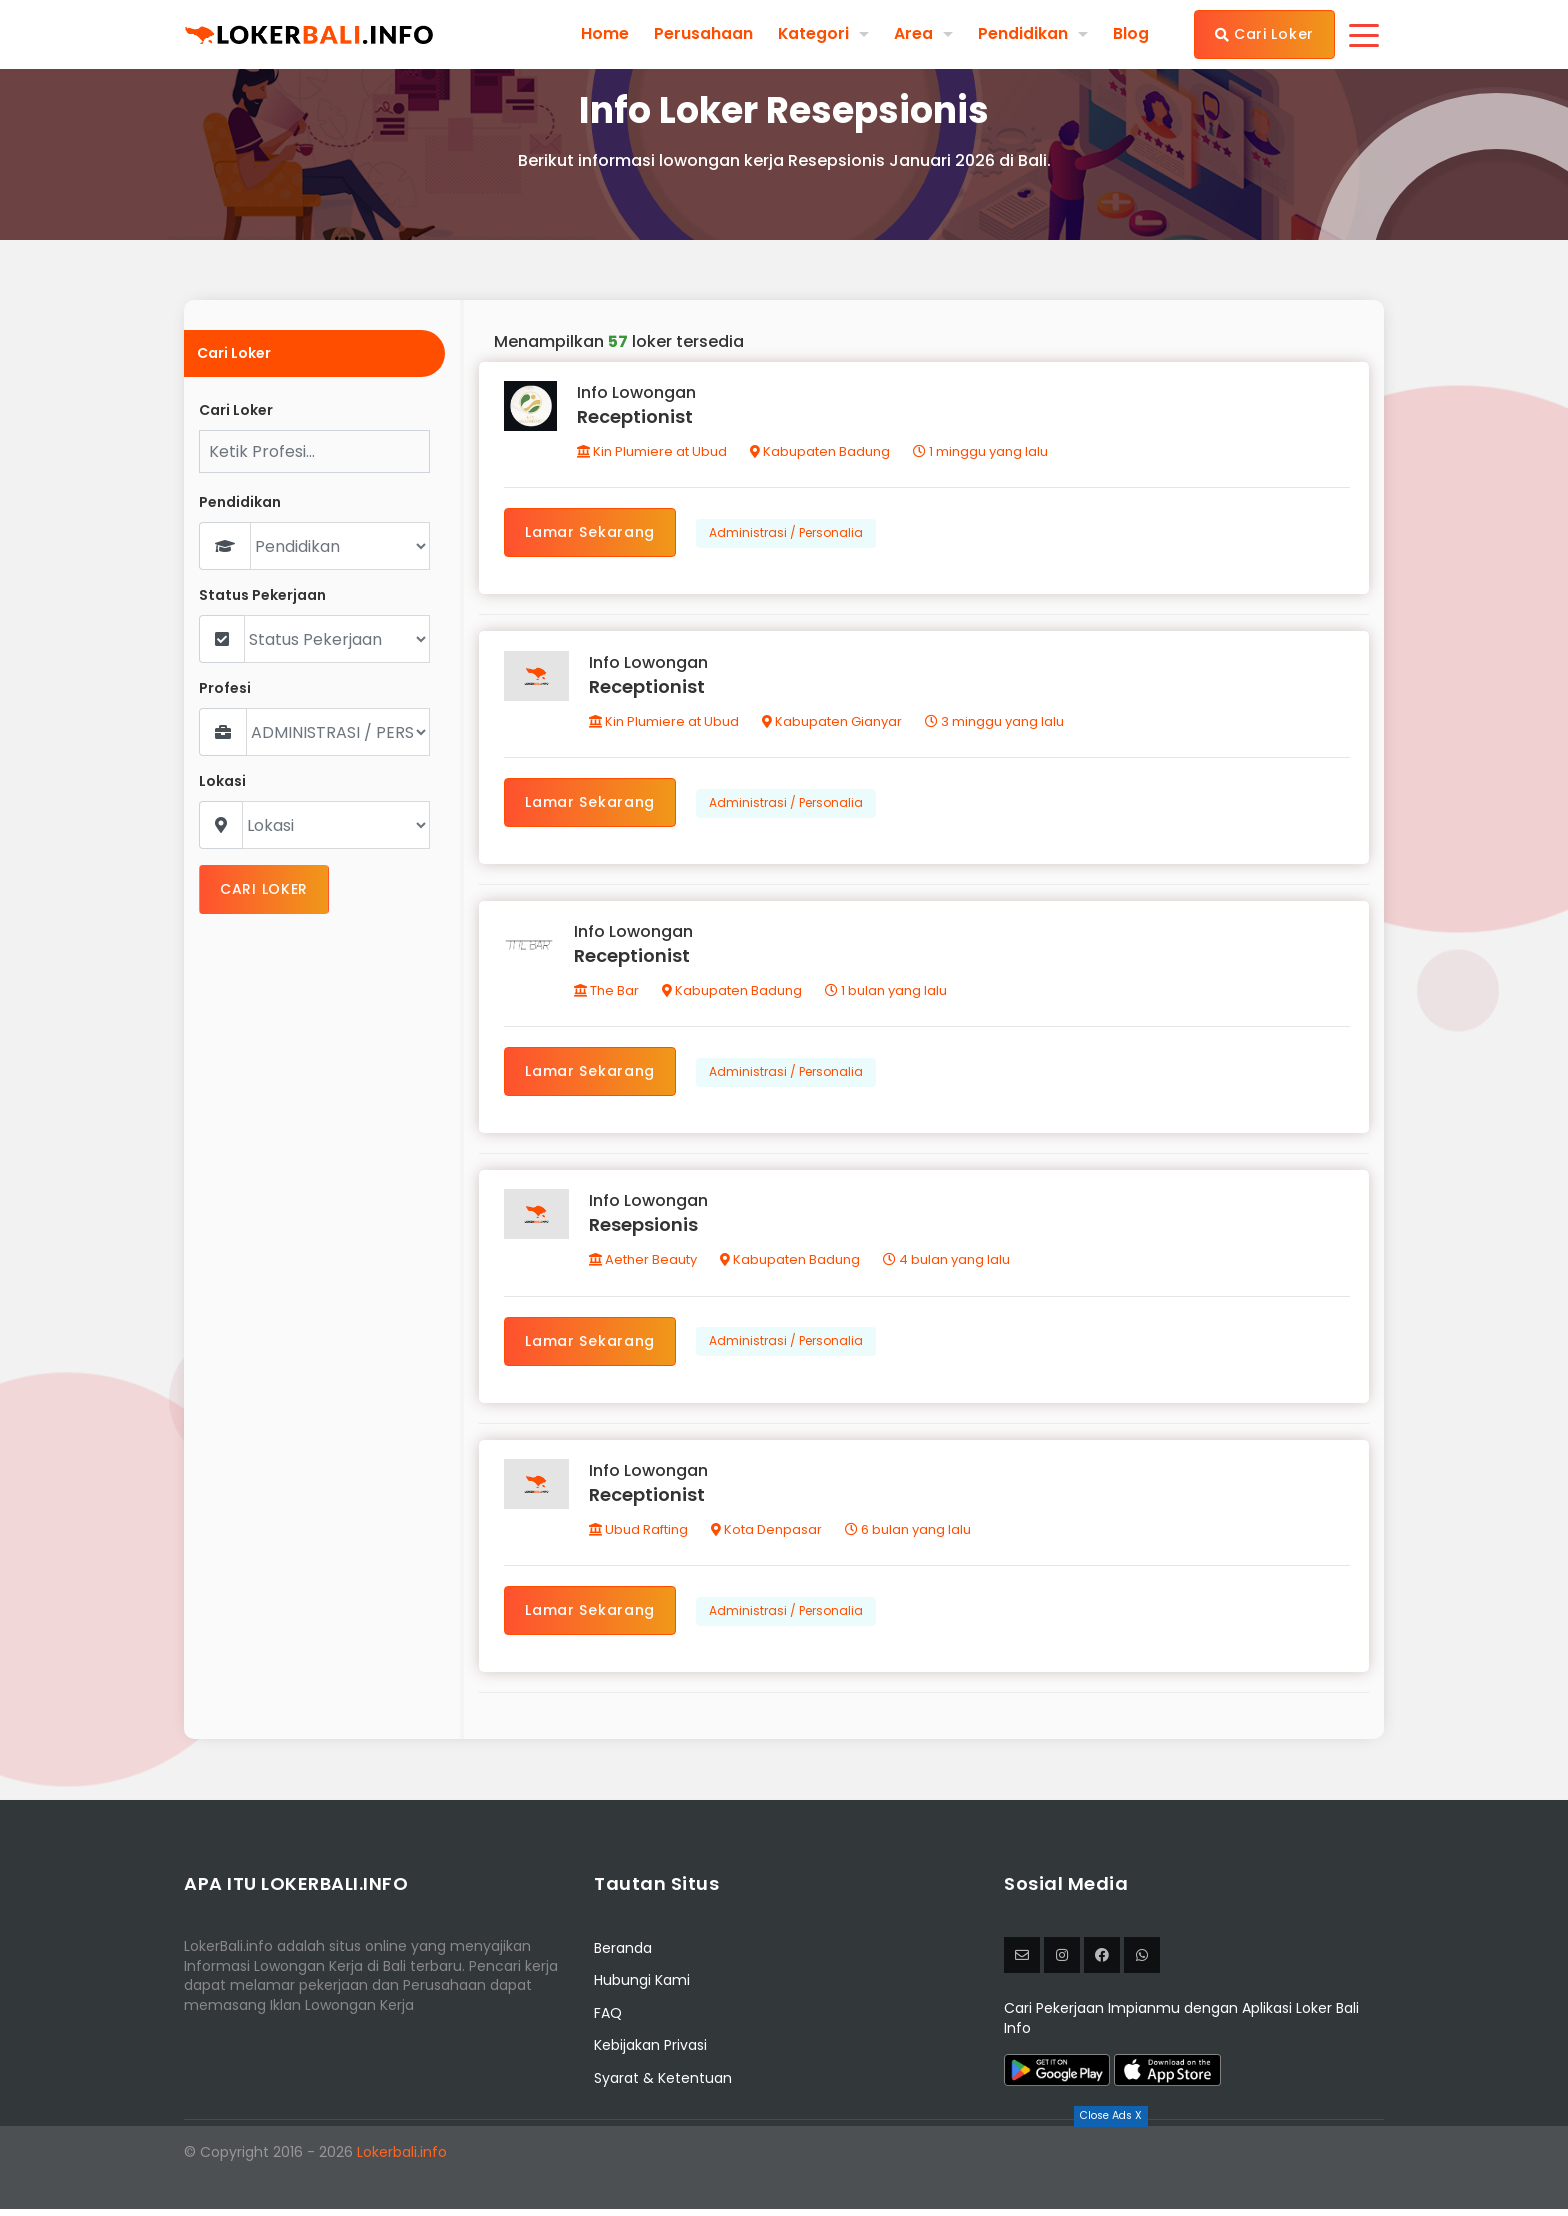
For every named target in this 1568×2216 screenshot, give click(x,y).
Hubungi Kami (642, 1988)
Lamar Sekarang (591, 533)
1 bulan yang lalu (887, 994)
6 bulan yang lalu (909, 1536)
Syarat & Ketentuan (663, 2085)
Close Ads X (1111, 2115)
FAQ (608, 2020)
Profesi (225, 688)
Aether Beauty (644, 1265)
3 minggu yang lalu (995, 723)
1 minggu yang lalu (980, 452)
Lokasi (222, 781)
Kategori (813, 33)
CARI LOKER (264, 889)
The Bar (607, 994)
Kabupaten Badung (820, 452)
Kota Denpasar (767, 1536)
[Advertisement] (784, 2171)
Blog (1131, 34)
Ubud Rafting (639, 1536)
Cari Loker (1264, 34)
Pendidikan (1023, 33)
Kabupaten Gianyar (833, 723)
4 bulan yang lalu (947, 1265)
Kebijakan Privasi (650, 2053)
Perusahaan (702, 34)
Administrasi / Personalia (787, 533)
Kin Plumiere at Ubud (652, 452)
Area (913, 33)
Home (604, 34)
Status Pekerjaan (262, 595)
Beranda (623, 1955)
